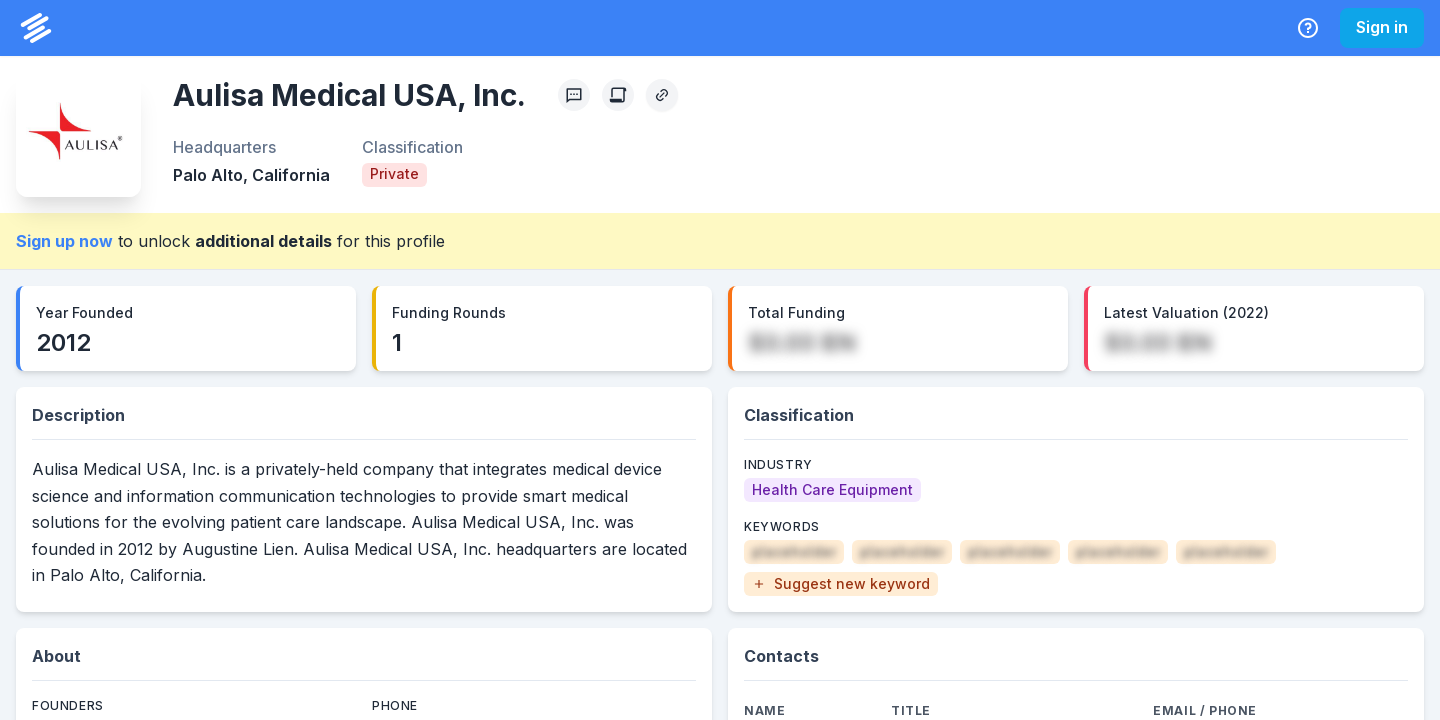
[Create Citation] (618, 95)
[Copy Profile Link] (662, 95)
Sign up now (64, 241)
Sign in (1382, 27)
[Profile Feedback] (574, 95)
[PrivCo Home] (36, 28)
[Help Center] (1308, 28)
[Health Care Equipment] (832, 490)
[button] (841, 584)
